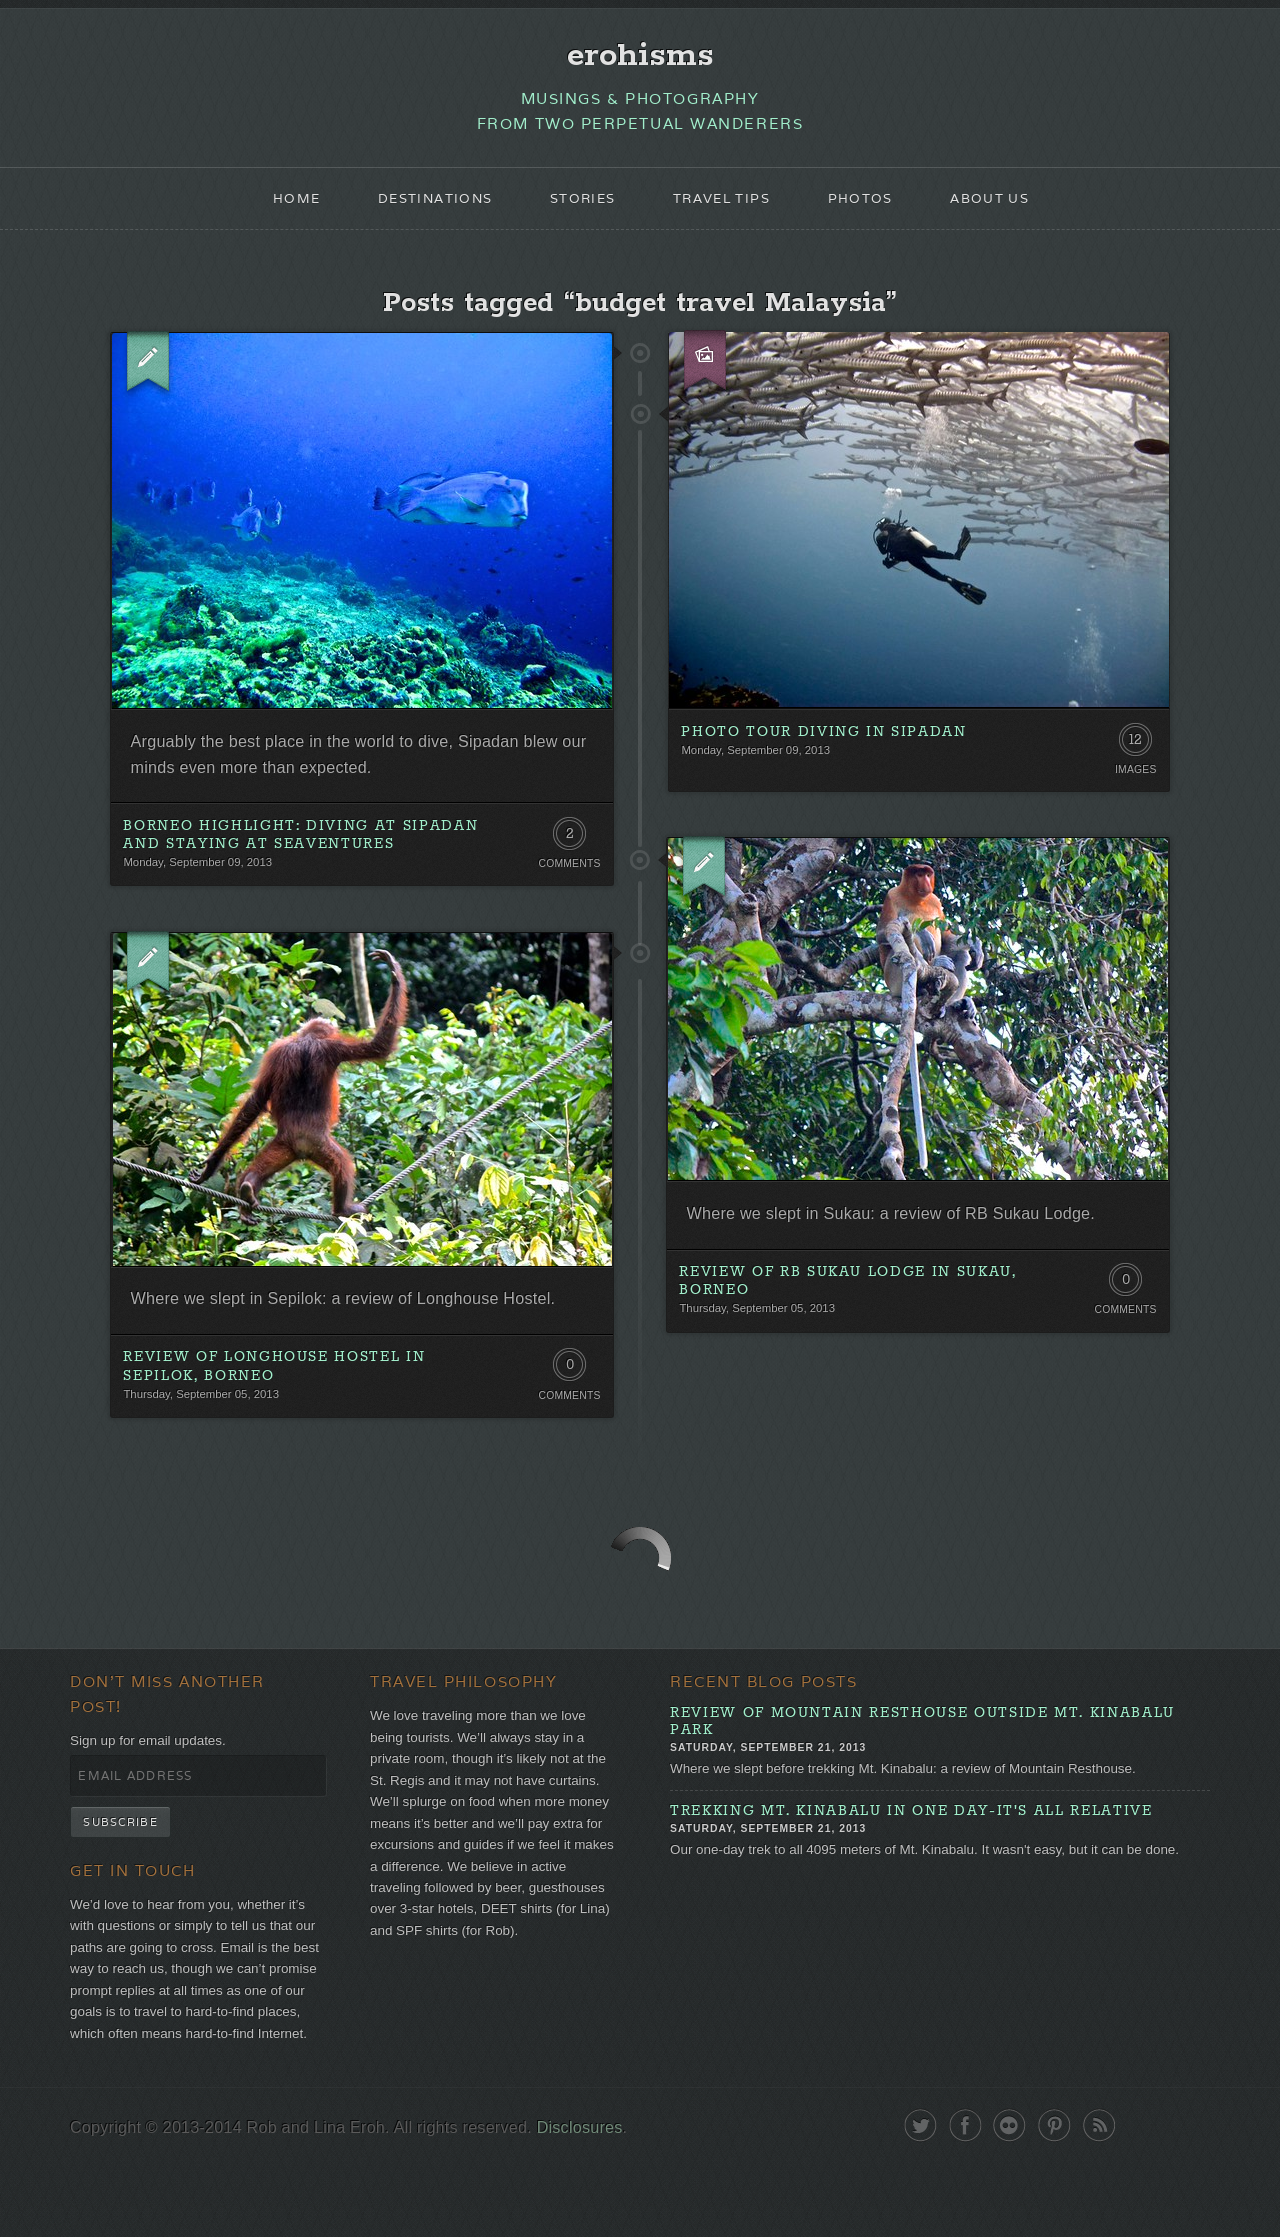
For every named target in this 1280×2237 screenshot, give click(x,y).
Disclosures (600, 2200)
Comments (567, 882)
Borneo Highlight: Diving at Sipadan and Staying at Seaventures (302, 852)
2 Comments (567, 855)
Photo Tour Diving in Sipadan (825, 745)
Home (277, 206)
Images (1134, 784)
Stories (578, 206)
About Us (1007, 206)
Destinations (423, 206)
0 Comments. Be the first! (1123, 1304)
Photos (871, 206)
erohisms (640, 57)
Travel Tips (725, 206)
